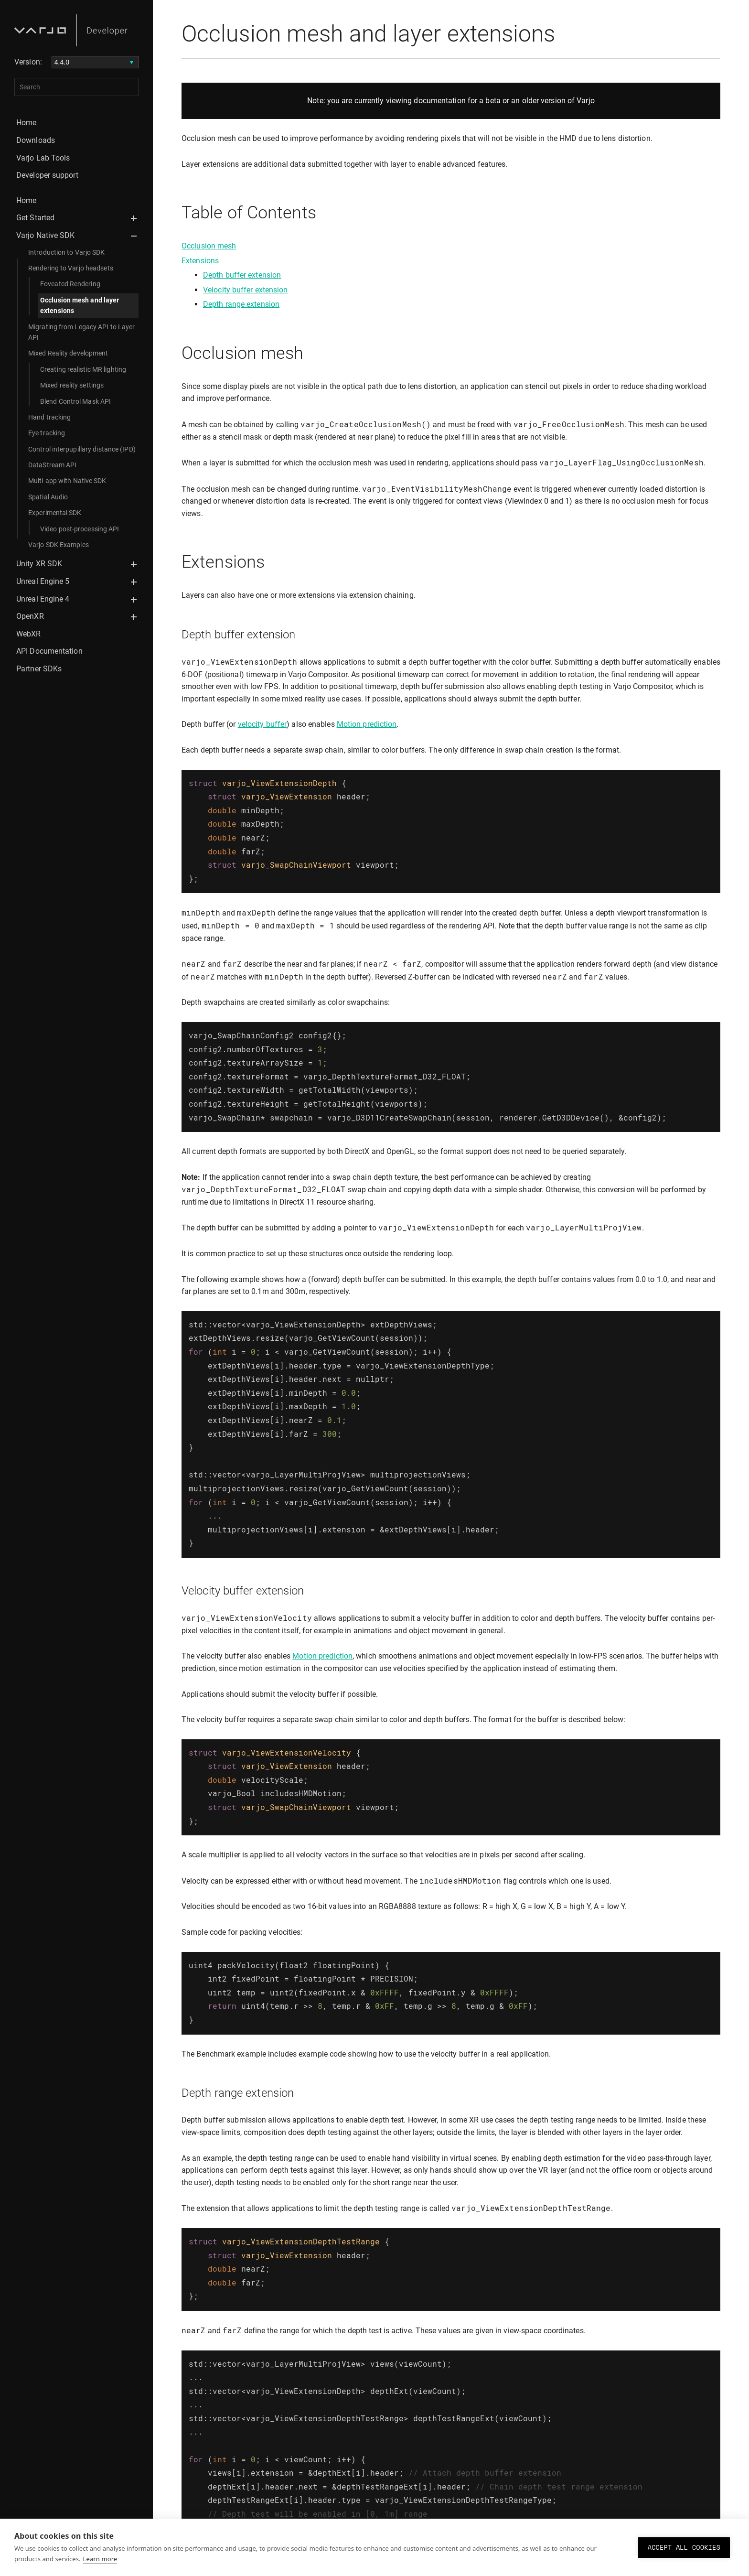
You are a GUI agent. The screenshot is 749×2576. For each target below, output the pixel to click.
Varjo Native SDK (45, 235)
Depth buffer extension (242, 275)
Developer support (47, 175)
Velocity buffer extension (245, 289)
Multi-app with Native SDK (67, 481)
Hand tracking (49, 417)
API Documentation (49, 651)
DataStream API (52, 465)
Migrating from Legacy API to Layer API (81, 332)
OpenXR (30, 616)
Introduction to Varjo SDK (66, 252)
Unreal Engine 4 (43, 599)
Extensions (200, 260)
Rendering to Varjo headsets (70, 268)
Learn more (100, 2558)
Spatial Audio (48, 497)
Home (26, 122)
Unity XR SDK (39, 563)
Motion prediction (367, 724)
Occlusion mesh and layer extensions (79, 305)
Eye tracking (46, 433)
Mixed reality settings (72, 385)
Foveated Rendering (70, 284)
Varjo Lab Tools (43, 157)
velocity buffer (262, 724)
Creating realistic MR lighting (83, 369)
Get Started (35, 217)
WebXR (28, 633)
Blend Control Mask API (75, 401)
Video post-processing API (79, 529)
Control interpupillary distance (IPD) (82, 449)
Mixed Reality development (68, 353)
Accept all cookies (684, 2547)
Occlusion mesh (209, 245)
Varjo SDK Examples (58, 545)
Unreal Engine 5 (43, 581)
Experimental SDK (55, 513)
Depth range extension (241, 304)
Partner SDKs (39, 668)
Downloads (35, 140)
